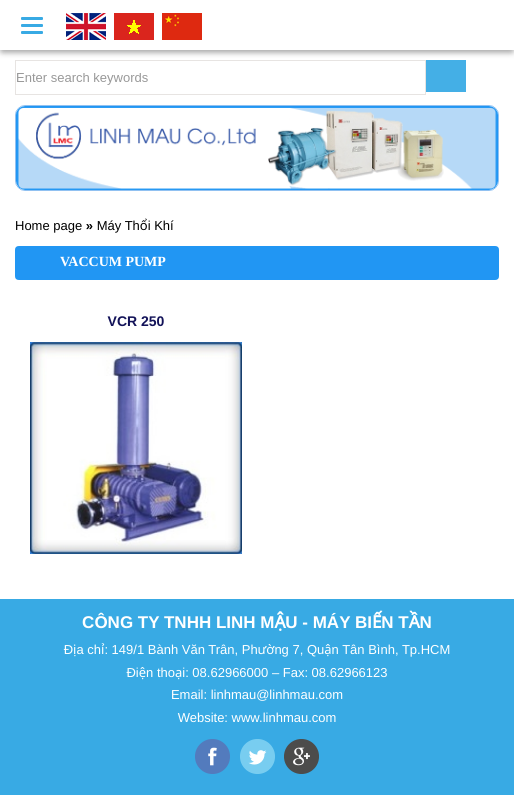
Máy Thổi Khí (135, 225)
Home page (48, 225)
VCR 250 (136, 321)
